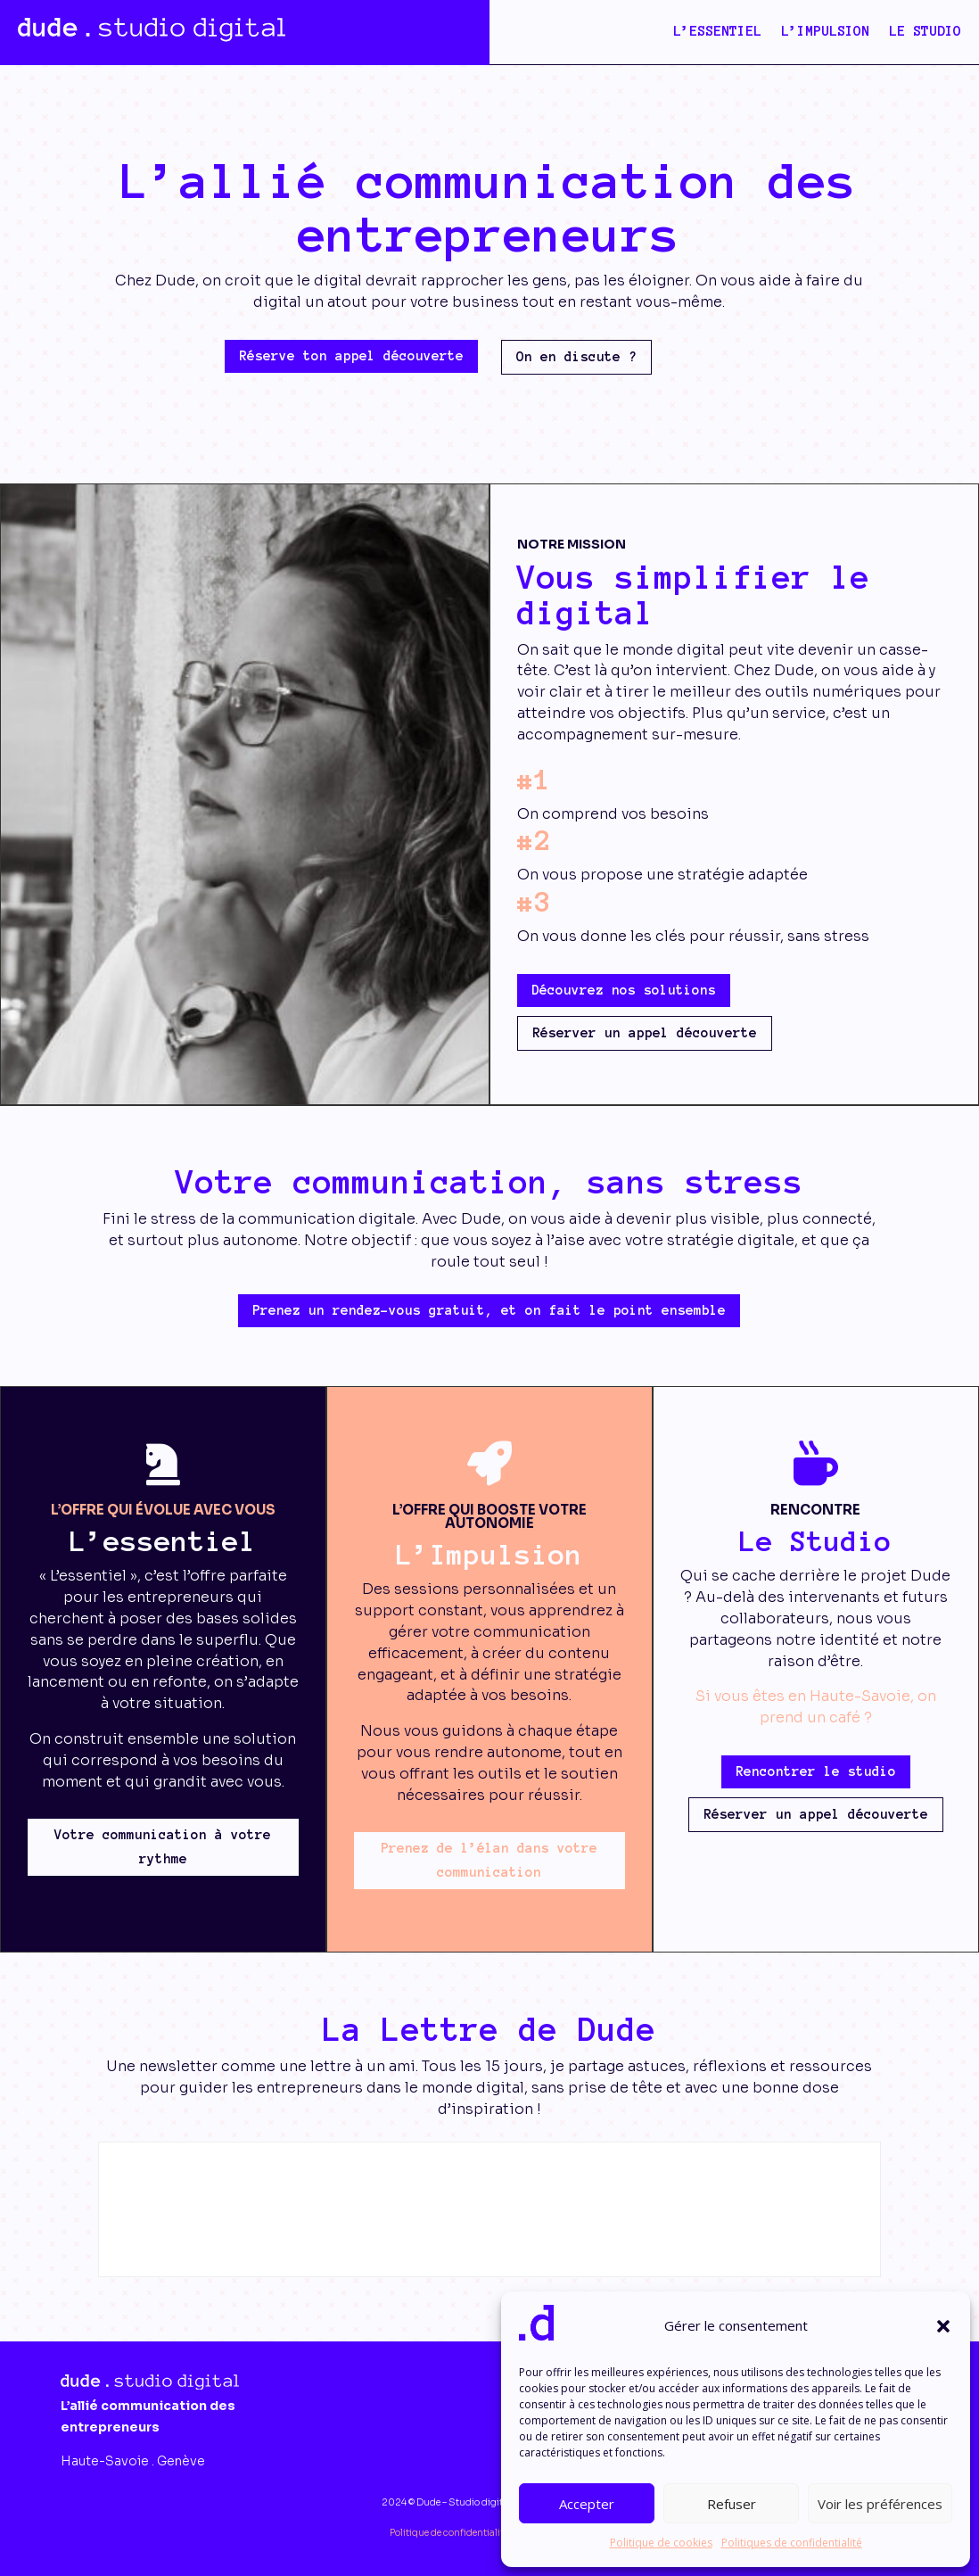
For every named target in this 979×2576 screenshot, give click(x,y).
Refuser (731, 2504)
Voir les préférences (880, 2504)
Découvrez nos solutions (623, 990)
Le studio (925, 31)
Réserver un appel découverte (644, 1033)
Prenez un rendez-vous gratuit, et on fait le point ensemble (489, 1310)
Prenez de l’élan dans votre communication (489, 1860)
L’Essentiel (717, 31)
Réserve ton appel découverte (351, 356)
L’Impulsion (825, 31)
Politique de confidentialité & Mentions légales (489, 2533)
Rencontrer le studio (816, 1771)
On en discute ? (576, 357)
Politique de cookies (661, 2542)
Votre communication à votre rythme (162, 1847)
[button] (943, 2326)
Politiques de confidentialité (791, 2542)
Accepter (586, 2504)
